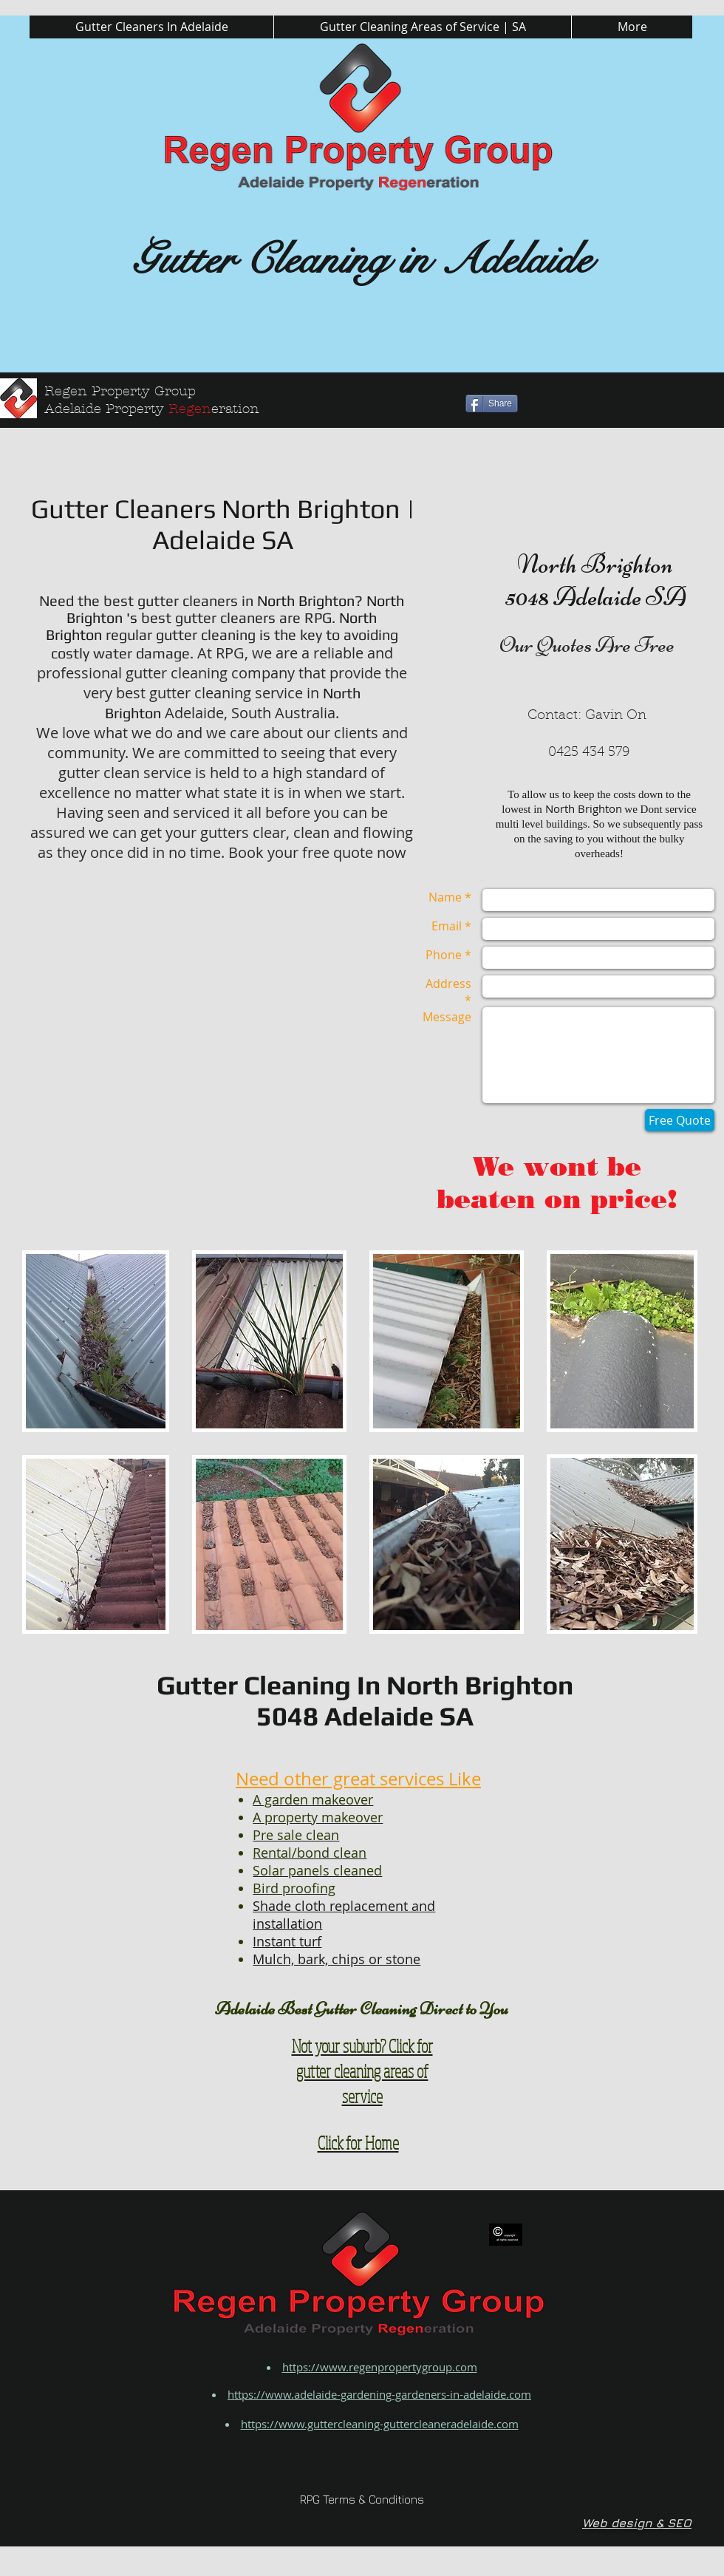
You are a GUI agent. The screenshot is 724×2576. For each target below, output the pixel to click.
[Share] (491, 403)
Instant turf (287, 1941)
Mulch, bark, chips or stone (336, 1959)
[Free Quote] (679, 1120)
